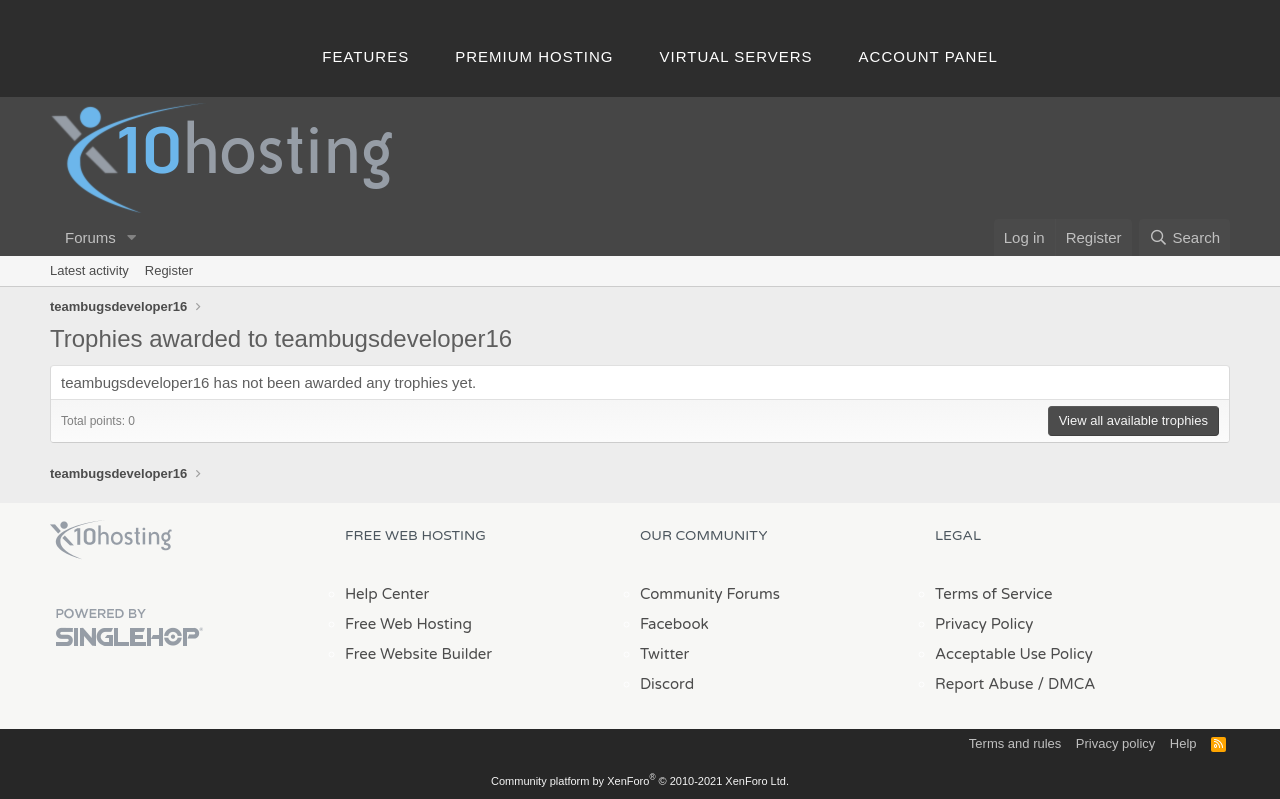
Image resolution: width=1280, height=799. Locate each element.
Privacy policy (1115, 743)
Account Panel (928, 56)
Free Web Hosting (408, 624)
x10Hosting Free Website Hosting (111, 540)
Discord (667, 684)
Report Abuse (984, 684)
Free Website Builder (418, 654)
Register (169, 270)
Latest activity (89, 270)
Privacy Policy (984, 624)
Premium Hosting (534, 56)
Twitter (664, 654)
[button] (132, 237)
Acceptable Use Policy (1014, 654)
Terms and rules (1015, 743)
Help (1183, 743)
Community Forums (710, 594)
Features (365, 56)
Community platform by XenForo (640, 781)
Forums (90, 237)
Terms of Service (994, 594)
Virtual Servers (736, 56)
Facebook (674, 624)
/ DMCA (1066, 684)
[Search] (1184, 237)
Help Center (387, 594)
